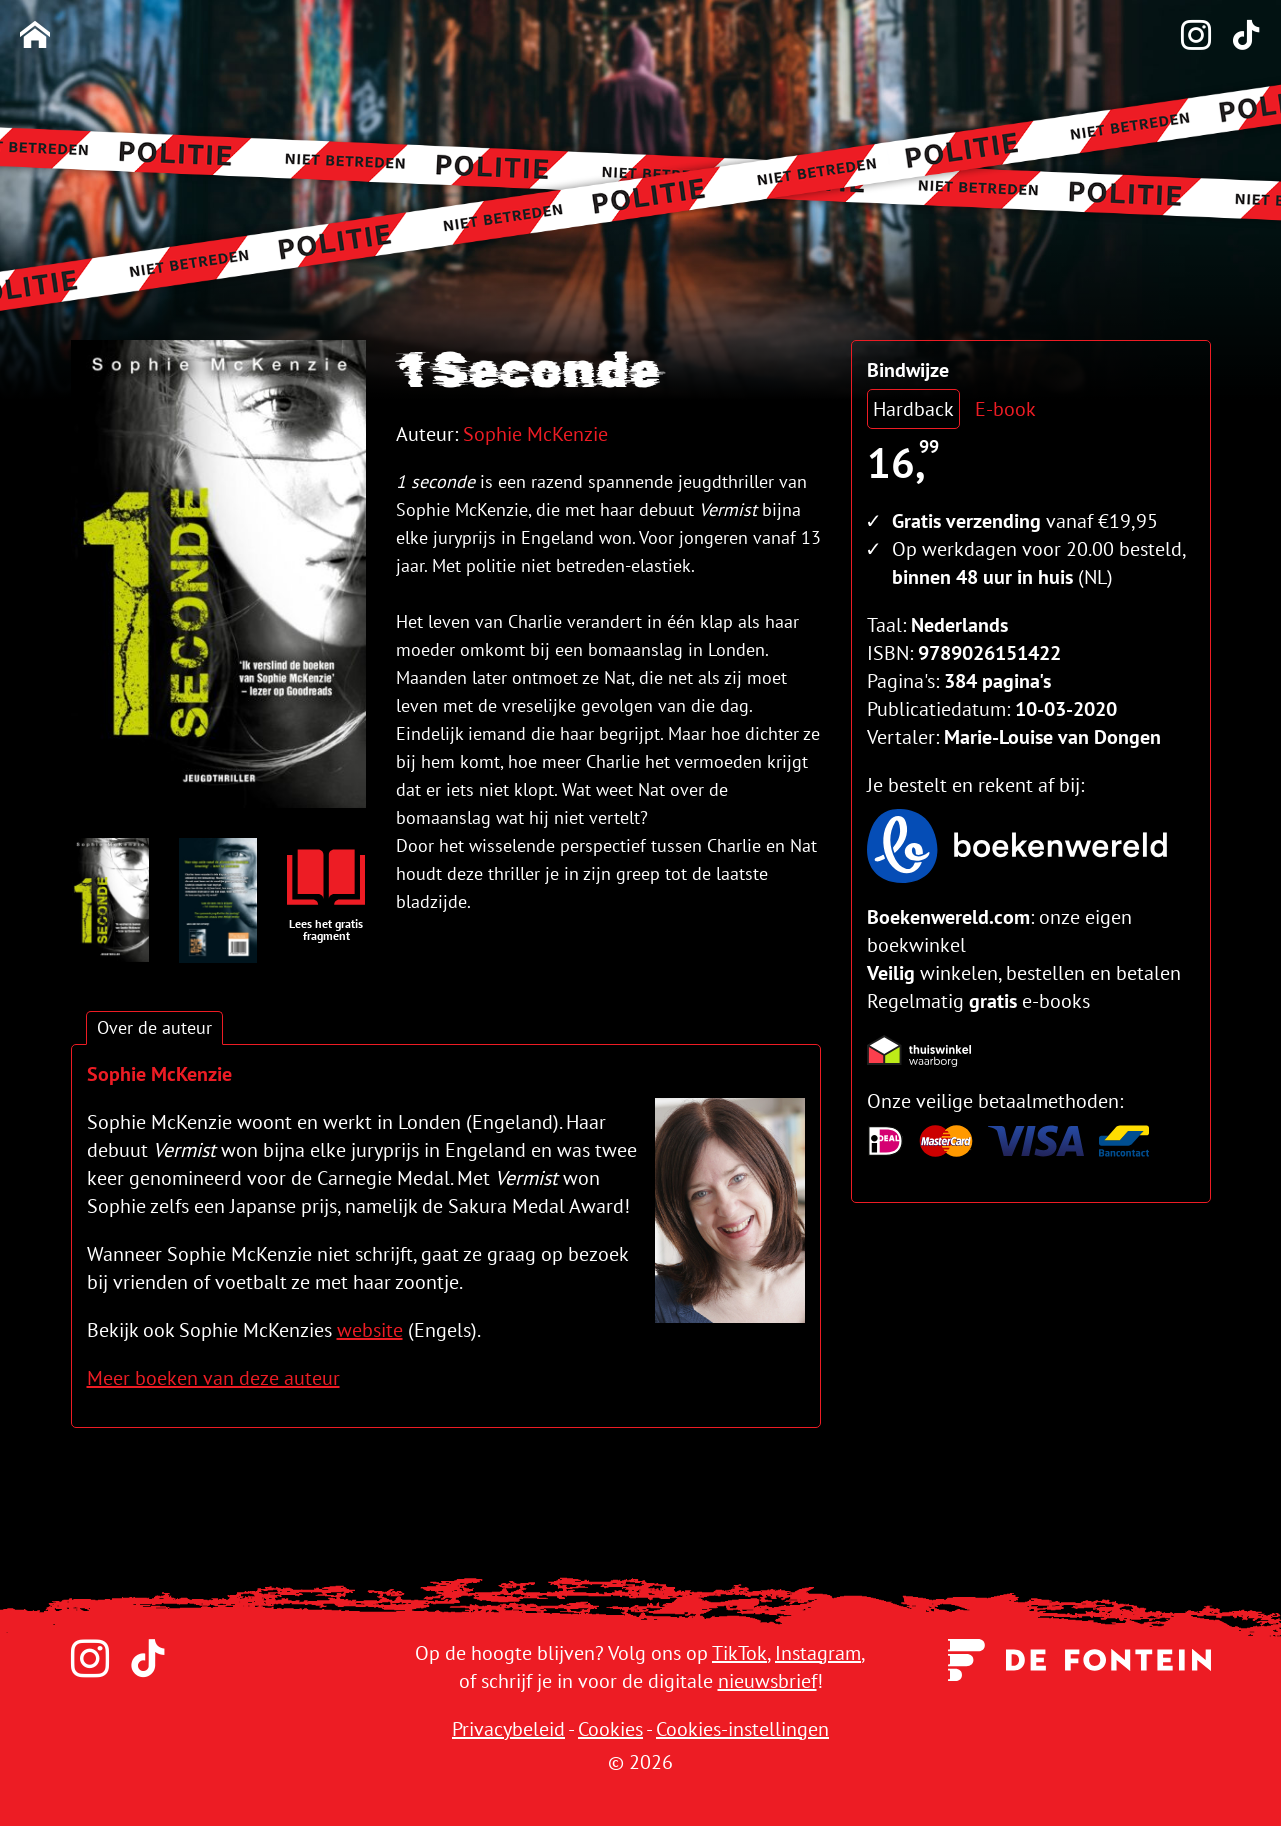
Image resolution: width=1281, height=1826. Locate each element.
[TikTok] (1236, 36)
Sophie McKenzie (535, 434)
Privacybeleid (508, 1729)
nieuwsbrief (767, 1681)
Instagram (818, 1653)
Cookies (610, 1729)
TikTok (739, 1653)
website (370, 1330)
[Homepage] (35, 36)
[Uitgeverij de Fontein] (1079, 1657)
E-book (1005, 409)
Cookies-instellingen (742, 1729)
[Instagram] (1186, 36)
